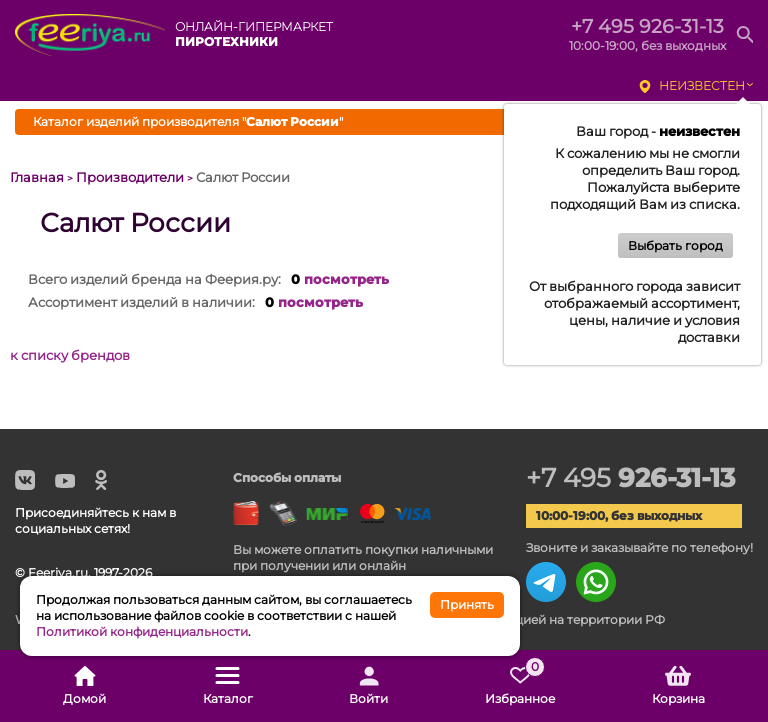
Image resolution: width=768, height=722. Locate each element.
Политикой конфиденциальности (142, 631)
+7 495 (630, 478)
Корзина (678, 686)
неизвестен (702, 85)
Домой (84, 686)
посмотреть (346, 279)
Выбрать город (675, 245)
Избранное (520, 686)
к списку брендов (70, 355)
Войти (368, 686)
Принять (467, 604)
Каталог (228, 686)
